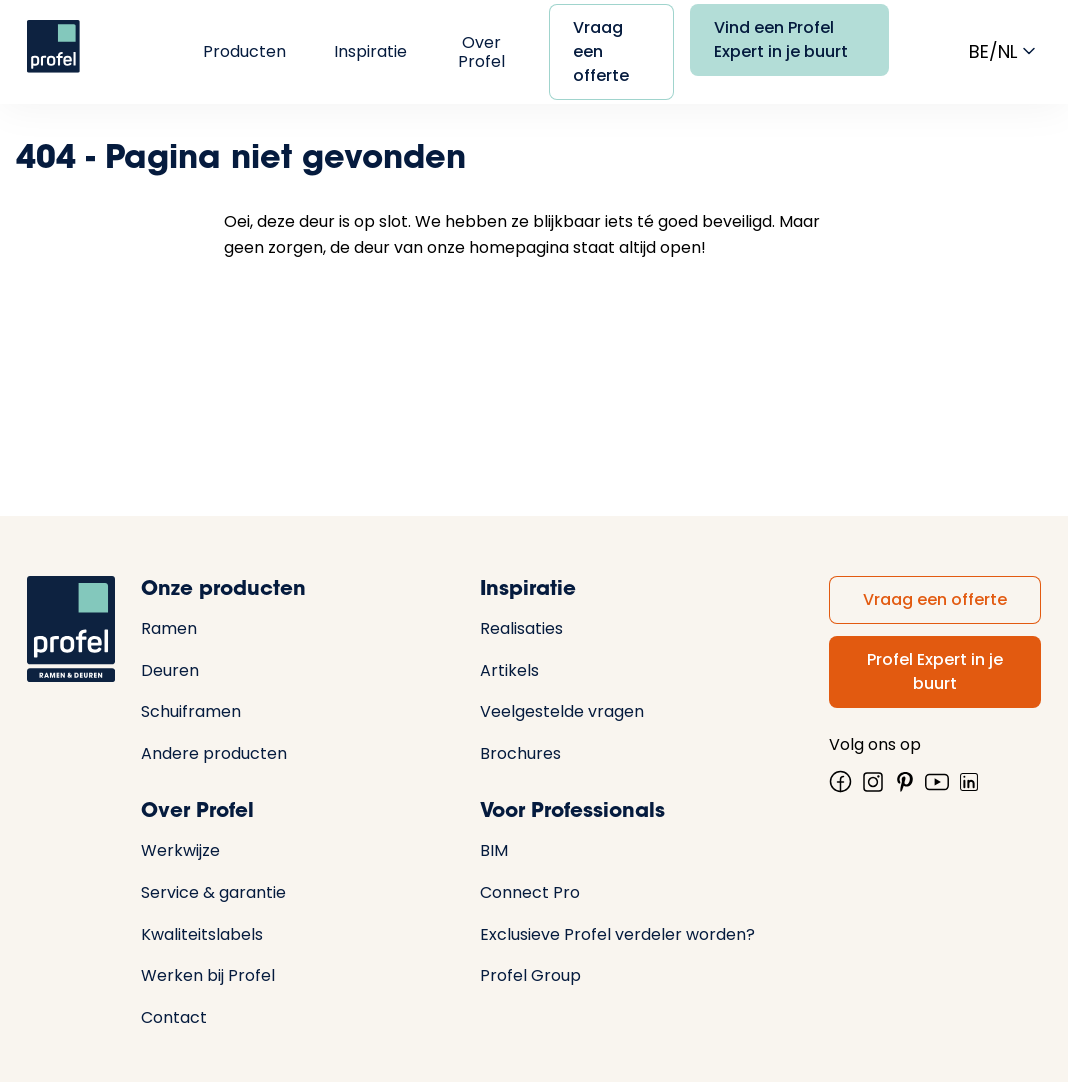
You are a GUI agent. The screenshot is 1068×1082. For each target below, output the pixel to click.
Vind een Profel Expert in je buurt (781, 39)
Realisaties (521, 628)
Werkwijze (180, 850)
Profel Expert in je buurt (935, 671)
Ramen (169, 628)
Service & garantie (213, 892)
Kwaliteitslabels (202, 934)
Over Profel (481, 52)
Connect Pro (530, 892)
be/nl (1005, 51)
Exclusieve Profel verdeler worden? (617, 934)
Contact (174, 1017)
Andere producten (214, 753)
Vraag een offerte (601, 51)
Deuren (170, 670)
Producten (244, 51)
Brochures (520, 753)
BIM (494, 850)
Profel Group (530, 975)
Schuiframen (191, 711)
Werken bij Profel (208, 975)
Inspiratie (370, 51)
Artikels (509, 670)
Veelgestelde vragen (562, 711)
